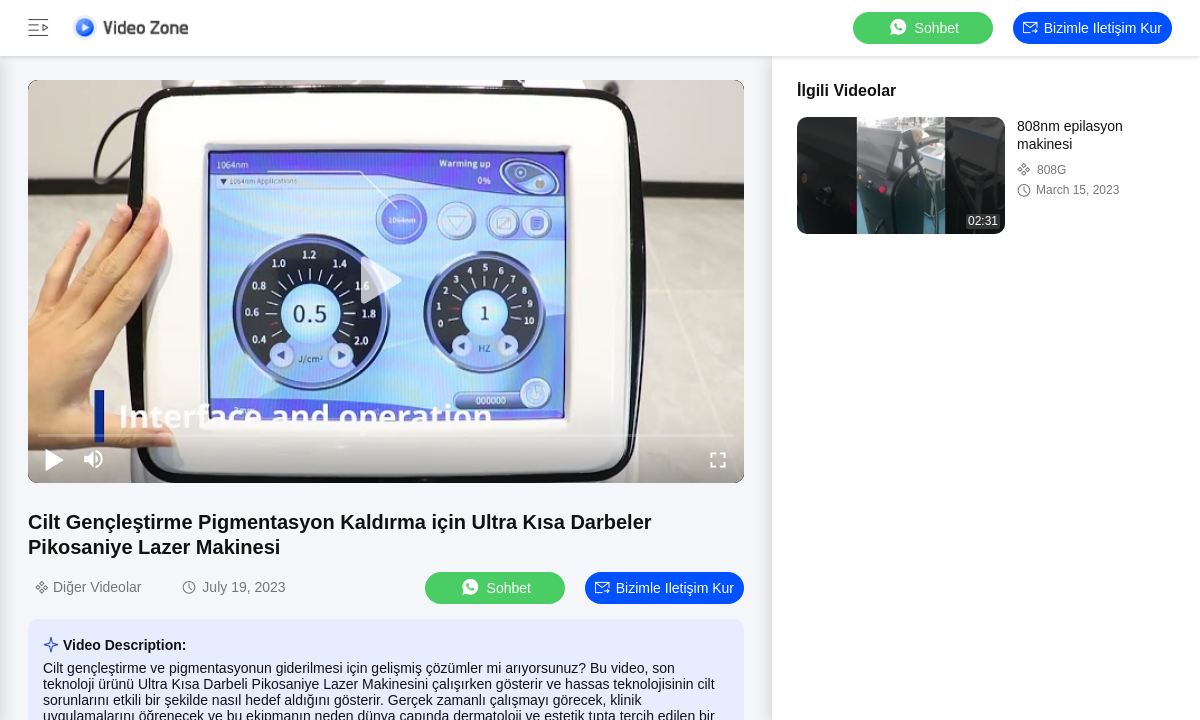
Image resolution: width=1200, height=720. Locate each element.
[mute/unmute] (94, 459)
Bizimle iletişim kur (1092, 28)
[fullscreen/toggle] (718, 459)
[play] (386, 281)
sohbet (923, 27)
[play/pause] (54, 459)
